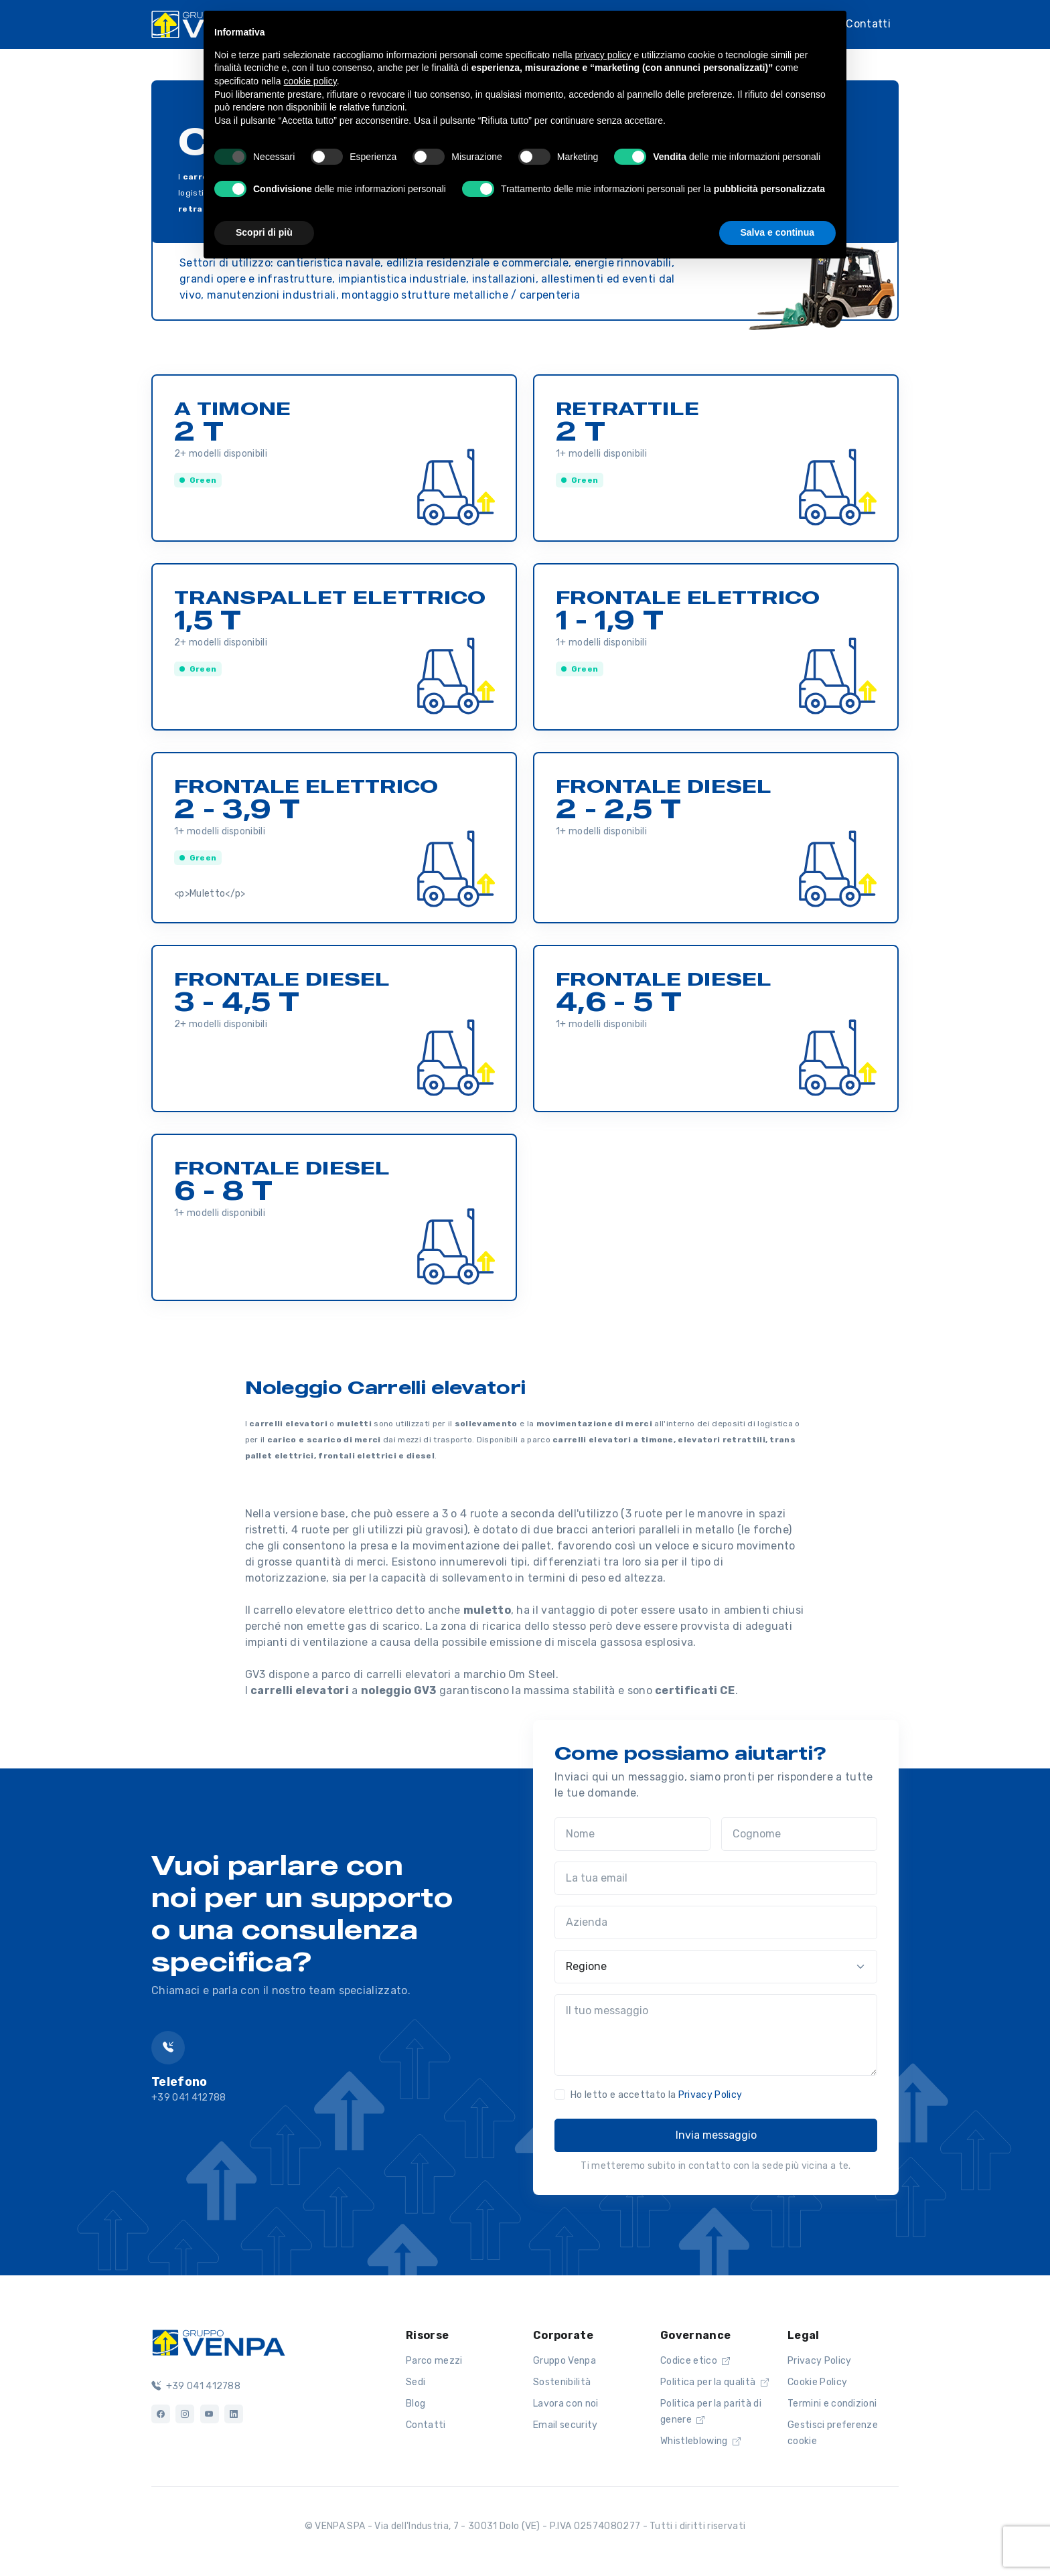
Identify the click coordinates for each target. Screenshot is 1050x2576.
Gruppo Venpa (564, 2360)
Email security (565, 2425)
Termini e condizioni (832, 2403)
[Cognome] (799, 1834)
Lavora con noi (565, 2403)
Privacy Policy (710, 2095)
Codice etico (695, 2360)
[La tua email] (715, 1878)
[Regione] (715, 1966)
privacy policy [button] (603, 55)
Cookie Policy (817, 2382)
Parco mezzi (434, 2360)
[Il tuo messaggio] (715, 2035)
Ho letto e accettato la (656, 2095)
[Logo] (218, 2342)
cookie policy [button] (310, 81)
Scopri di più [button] (264, 232)
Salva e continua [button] (777, 232)
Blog (415, 2403)
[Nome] (632, 1834)
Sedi (415, 2382)
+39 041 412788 (195, 2386)
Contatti (868, 23)
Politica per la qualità (714, 2382)
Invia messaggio (716, 2135)
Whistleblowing (700, 2441)
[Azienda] (715, 1922)
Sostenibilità (562, 2382)
